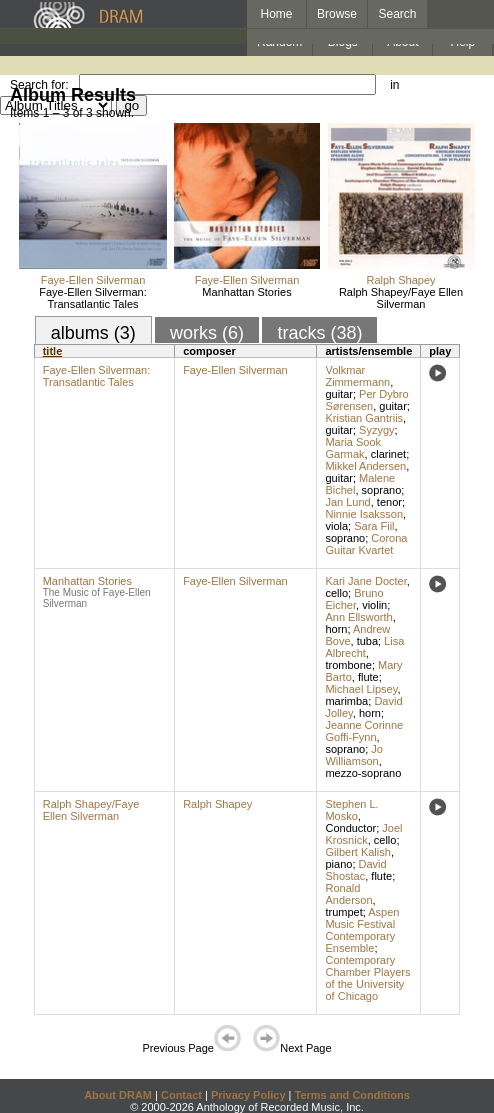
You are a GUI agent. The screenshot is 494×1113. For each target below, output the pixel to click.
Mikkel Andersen (365, 466)
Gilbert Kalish (357, 852)
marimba (346, 701)
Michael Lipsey (361, 689)
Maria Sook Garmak (353, 448)
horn (336, 629)
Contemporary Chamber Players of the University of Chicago (367, 978)
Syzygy (376, 430)
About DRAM (118, 1095)
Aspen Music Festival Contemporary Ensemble (362, 930)
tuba (367, 641)
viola (336, 526)
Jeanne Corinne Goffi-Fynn (364, 731)
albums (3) (93, 333)
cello (336, 593)
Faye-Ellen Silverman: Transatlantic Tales (93, 298)
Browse (337, 14)
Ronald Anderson (348, 894)
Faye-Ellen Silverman (93, 280)
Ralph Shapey (400, 280)
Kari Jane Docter (365, 581)
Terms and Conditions (352, 1095)
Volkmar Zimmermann (357, 376)
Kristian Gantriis (364, 418)
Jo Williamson (354, 755)
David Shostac (355, 870)
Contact (181, 1095)
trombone (348, 665)
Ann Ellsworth (358, 617)
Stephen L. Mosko (351, 810)
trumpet (343, 912)
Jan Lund (347, 502)
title (53, 351)
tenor (389, 502)
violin (374, 605)
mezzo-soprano (363, 773)
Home (276, 14)
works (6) (207, 333)
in (394, 85)
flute (368, 677)
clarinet (388, 454)
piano (338, 864)
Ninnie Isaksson (364, 514)
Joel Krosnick (363, 834)
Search (398, 14)
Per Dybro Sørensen (366, 400)
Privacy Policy (248, 1095)
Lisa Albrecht (364, 647)
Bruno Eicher (354, 599)
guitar (339, 394)
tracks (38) (319, 333)
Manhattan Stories (246, 292)
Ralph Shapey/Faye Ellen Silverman (401, 298)
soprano (382, 490)
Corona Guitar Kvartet (366, 544)
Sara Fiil (374, 526)
